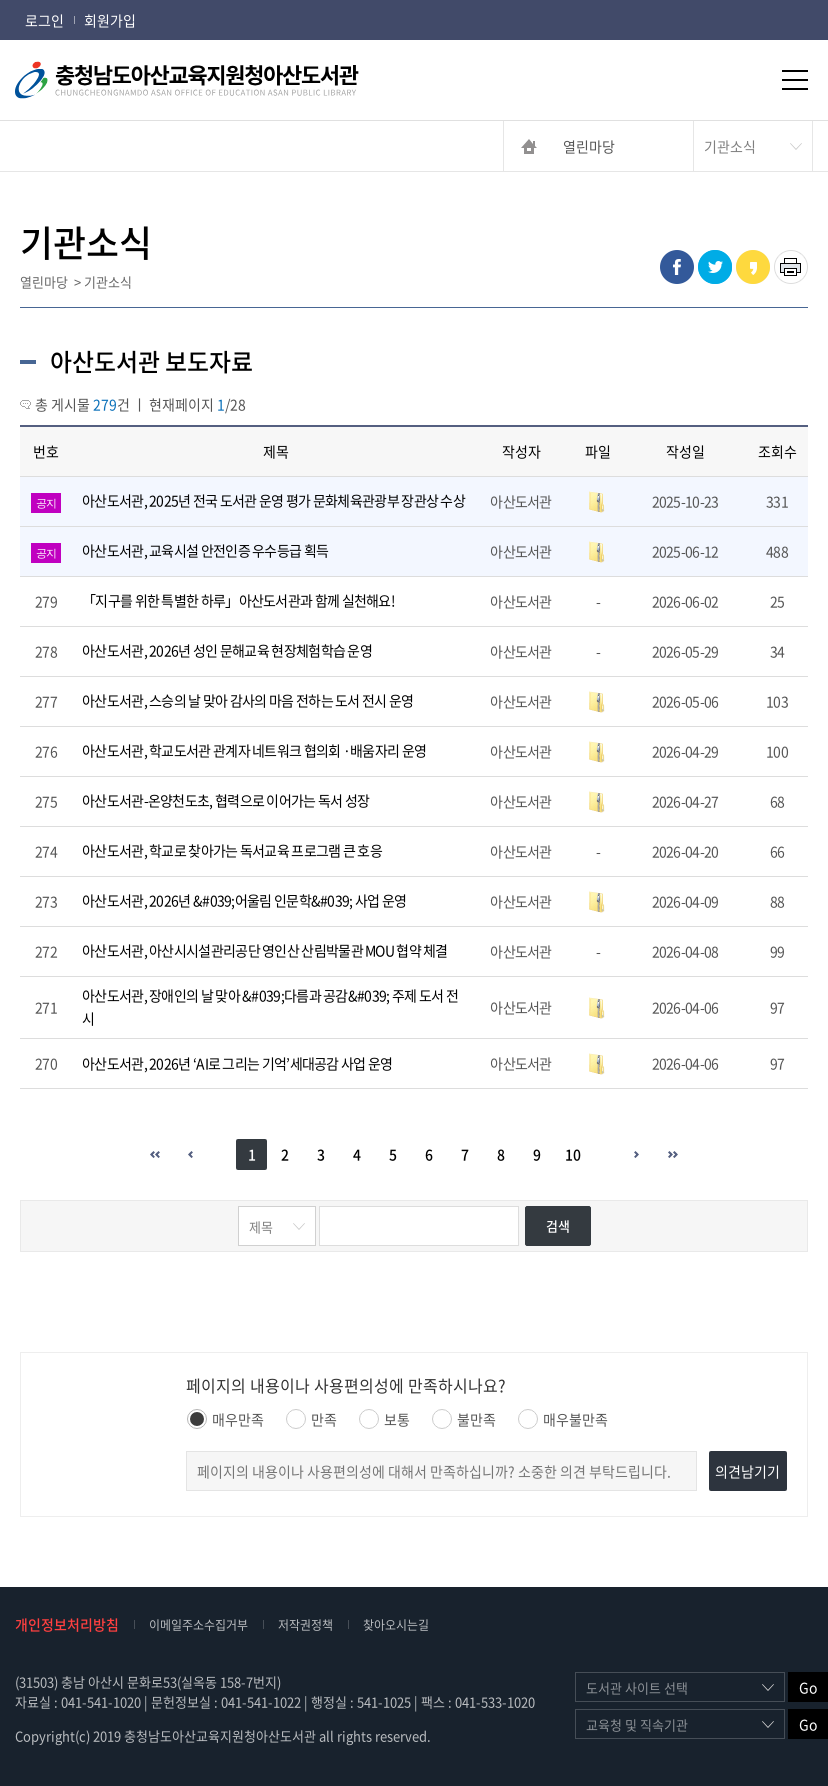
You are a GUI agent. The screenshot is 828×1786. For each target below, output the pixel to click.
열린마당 (589, 146)
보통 (384, 1419)
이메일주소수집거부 (198, 1625)
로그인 (44, 20)
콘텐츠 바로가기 (47, 0)
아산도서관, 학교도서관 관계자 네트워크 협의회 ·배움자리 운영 (254, 750)
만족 (311, 1419)
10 (573, 1154)
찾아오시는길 (396, 1625)
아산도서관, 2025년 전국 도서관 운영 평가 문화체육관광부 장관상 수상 (273, 500)
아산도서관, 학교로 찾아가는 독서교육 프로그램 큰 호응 (232, 850)
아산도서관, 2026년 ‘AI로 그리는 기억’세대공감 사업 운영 (237, 1063)
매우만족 (225, 1419)
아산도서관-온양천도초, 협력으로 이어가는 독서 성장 (225, 800)
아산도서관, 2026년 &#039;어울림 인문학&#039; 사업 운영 (244, 900)
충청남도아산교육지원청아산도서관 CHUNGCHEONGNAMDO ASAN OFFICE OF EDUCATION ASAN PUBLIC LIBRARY (220, 80)
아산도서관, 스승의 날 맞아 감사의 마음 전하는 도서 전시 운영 (248, 700)
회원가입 (110, 20)
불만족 (464, 1419)
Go (808, 1687)
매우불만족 (563, 1419)
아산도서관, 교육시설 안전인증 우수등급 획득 (205, 550)
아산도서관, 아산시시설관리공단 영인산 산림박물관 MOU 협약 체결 (265, 950)
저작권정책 (305, 1625)
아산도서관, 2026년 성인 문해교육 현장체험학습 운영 (227, 650)
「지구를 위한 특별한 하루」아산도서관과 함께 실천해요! (238, 600)
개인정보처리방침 (67, 1624)
